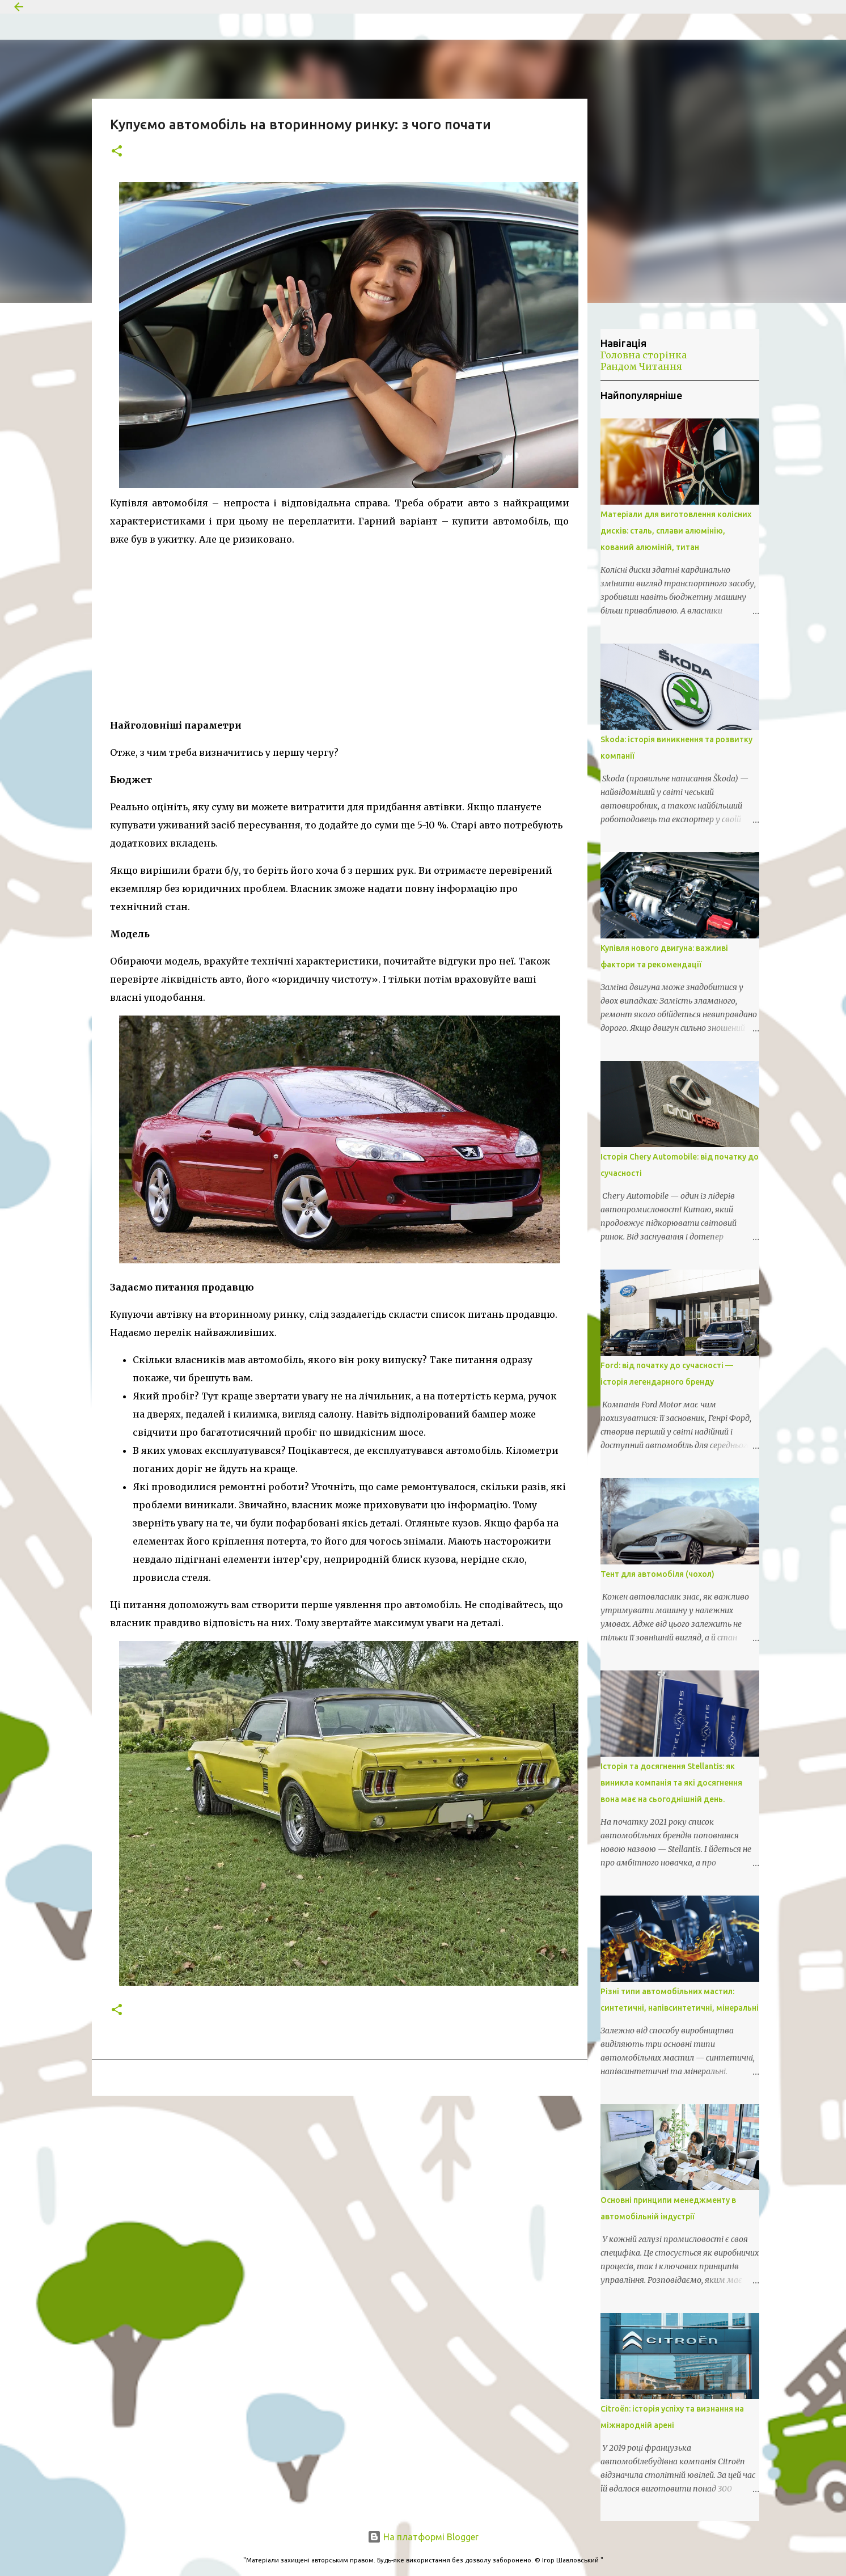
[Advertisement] (339, 627)
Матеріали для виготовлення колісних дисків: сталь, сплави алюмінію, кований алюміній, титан (675, 531)
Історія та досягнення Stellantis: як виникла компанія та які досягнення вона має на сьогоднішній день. (671, 1783)
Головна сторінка (643, 355)
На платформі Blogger (423, 2537)
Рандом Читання (641, 366)
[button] (117, 151)
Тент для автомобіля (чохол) (657, 1574)
